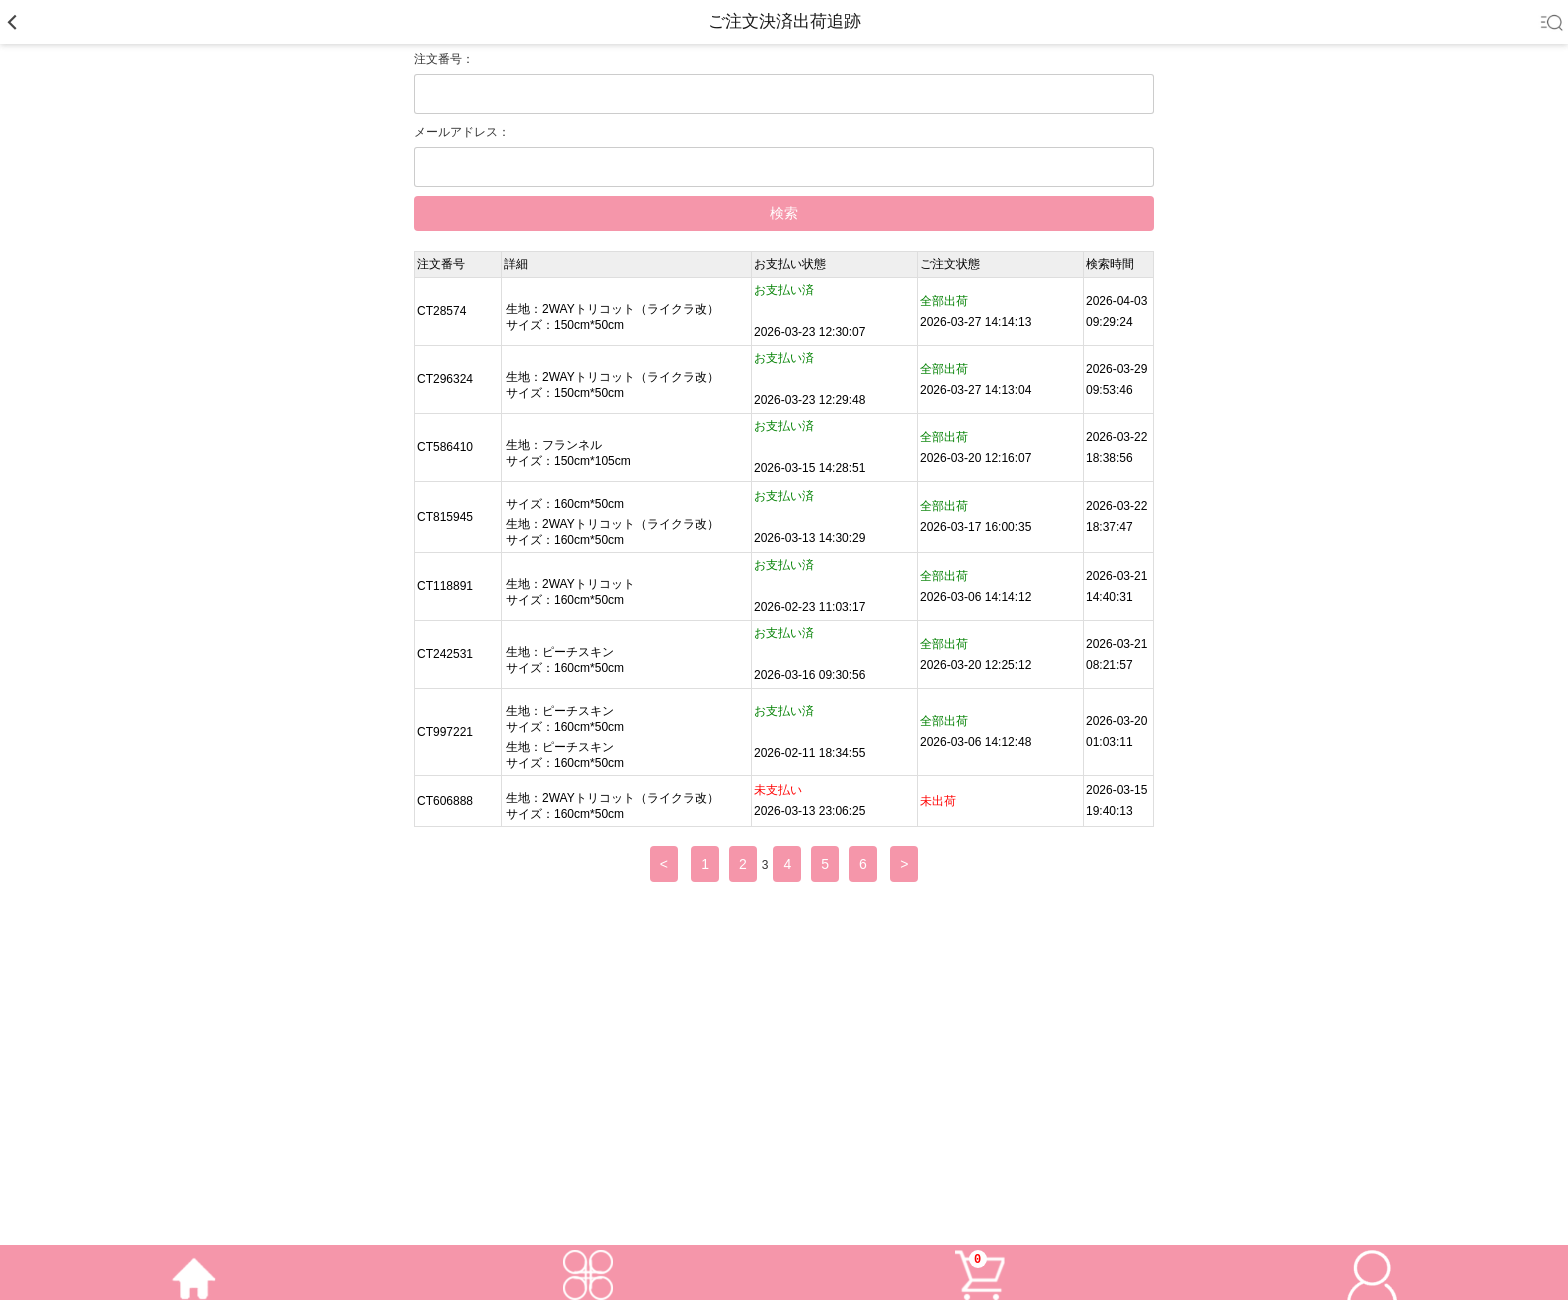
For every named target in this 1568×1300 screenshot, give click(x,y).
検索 (784, 213)
